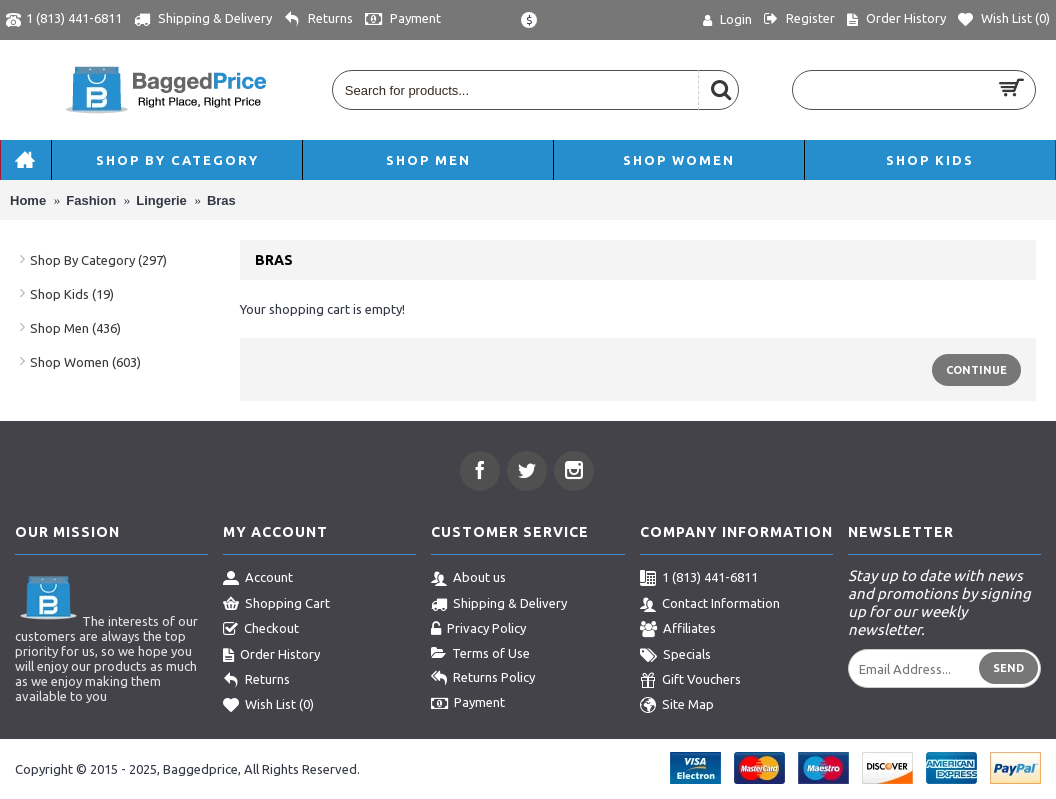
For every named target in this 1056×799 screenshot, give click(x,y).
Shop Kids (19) (72, 294)
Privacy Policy (478, 630)
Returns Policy (483, 679)
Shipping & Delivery (499, 605)
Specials (675, 656)
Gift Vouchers (690, 681)
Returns (256, 681)
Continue (976, 370)
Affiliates (678, 630)
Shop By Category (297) (98, 260)
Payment (468, 704)
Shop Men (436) (75, 328)
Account (258, 579)
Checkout (261, 630)
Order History (271, 656)
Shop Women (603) (85, 362)
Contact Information (710, 605)
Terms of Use (480, 654)
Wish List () (268, 706)
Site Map (677, 706)
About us (468, 579)
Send (1008, 668)
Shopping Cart (276, 605)
